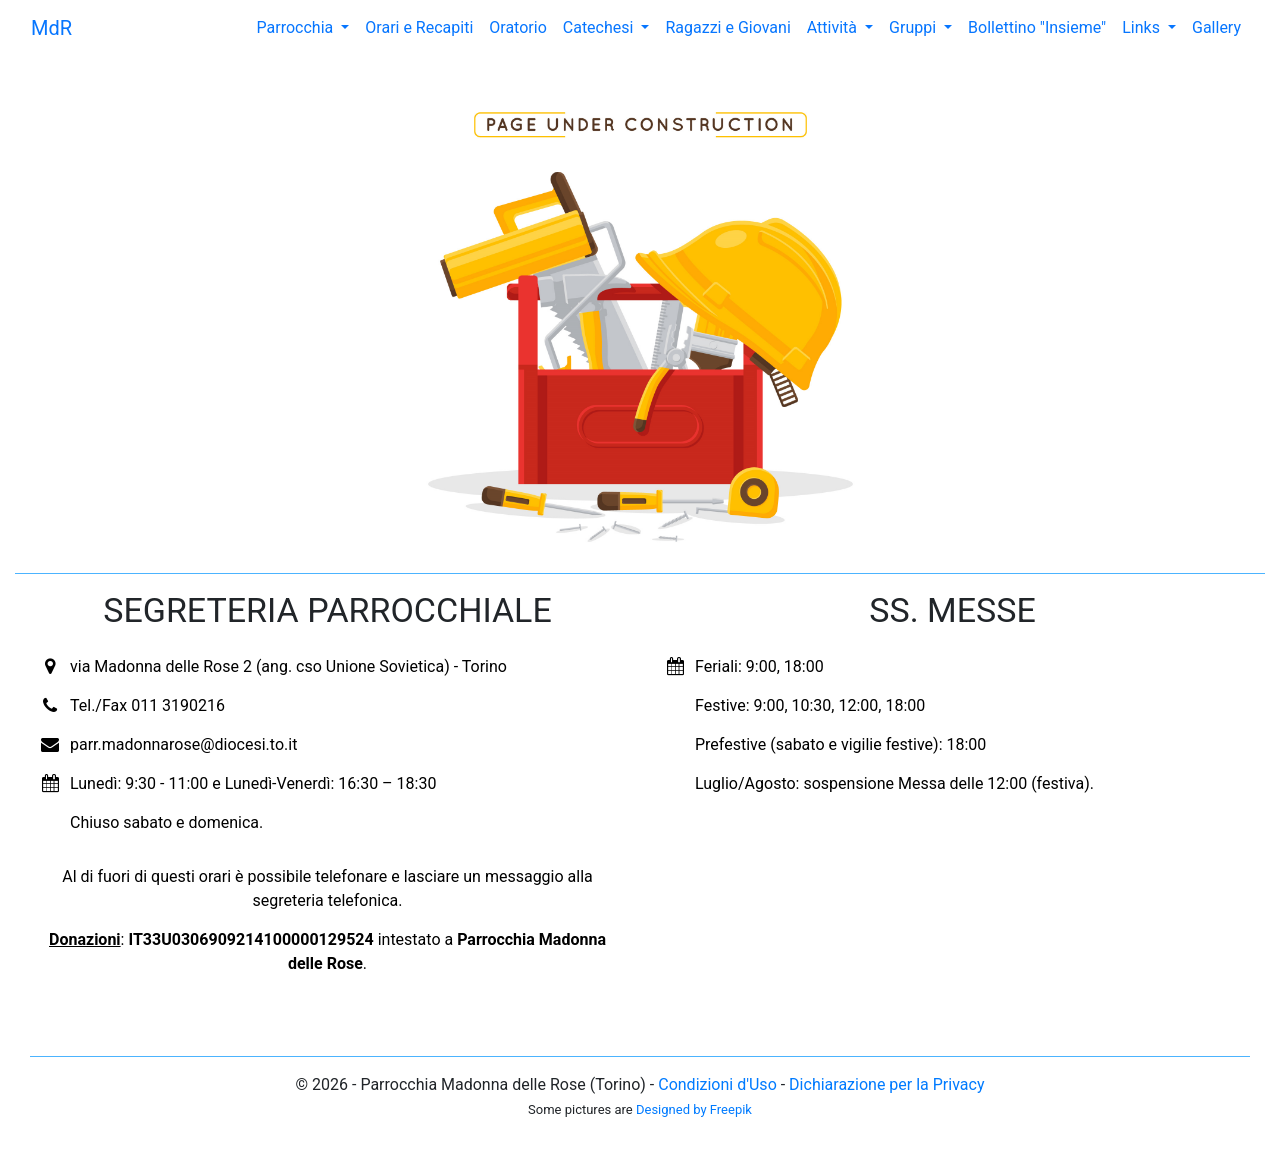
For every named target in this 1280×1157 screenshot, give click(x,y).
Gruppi (914, 27)
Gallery (1216, 27)
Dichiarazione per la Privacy (886, 1084)
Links (1143, 27)
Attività (834, 27)
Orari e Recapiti (419, 27)
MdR (51, 28)
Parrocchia (297, 27)
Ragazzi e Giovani (727, 27)
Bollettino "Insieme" (1037, 27)
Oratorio (517, 27)
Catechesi (600, 27)
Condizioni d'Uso (717, 1084)
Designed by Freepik (694, 1109)
